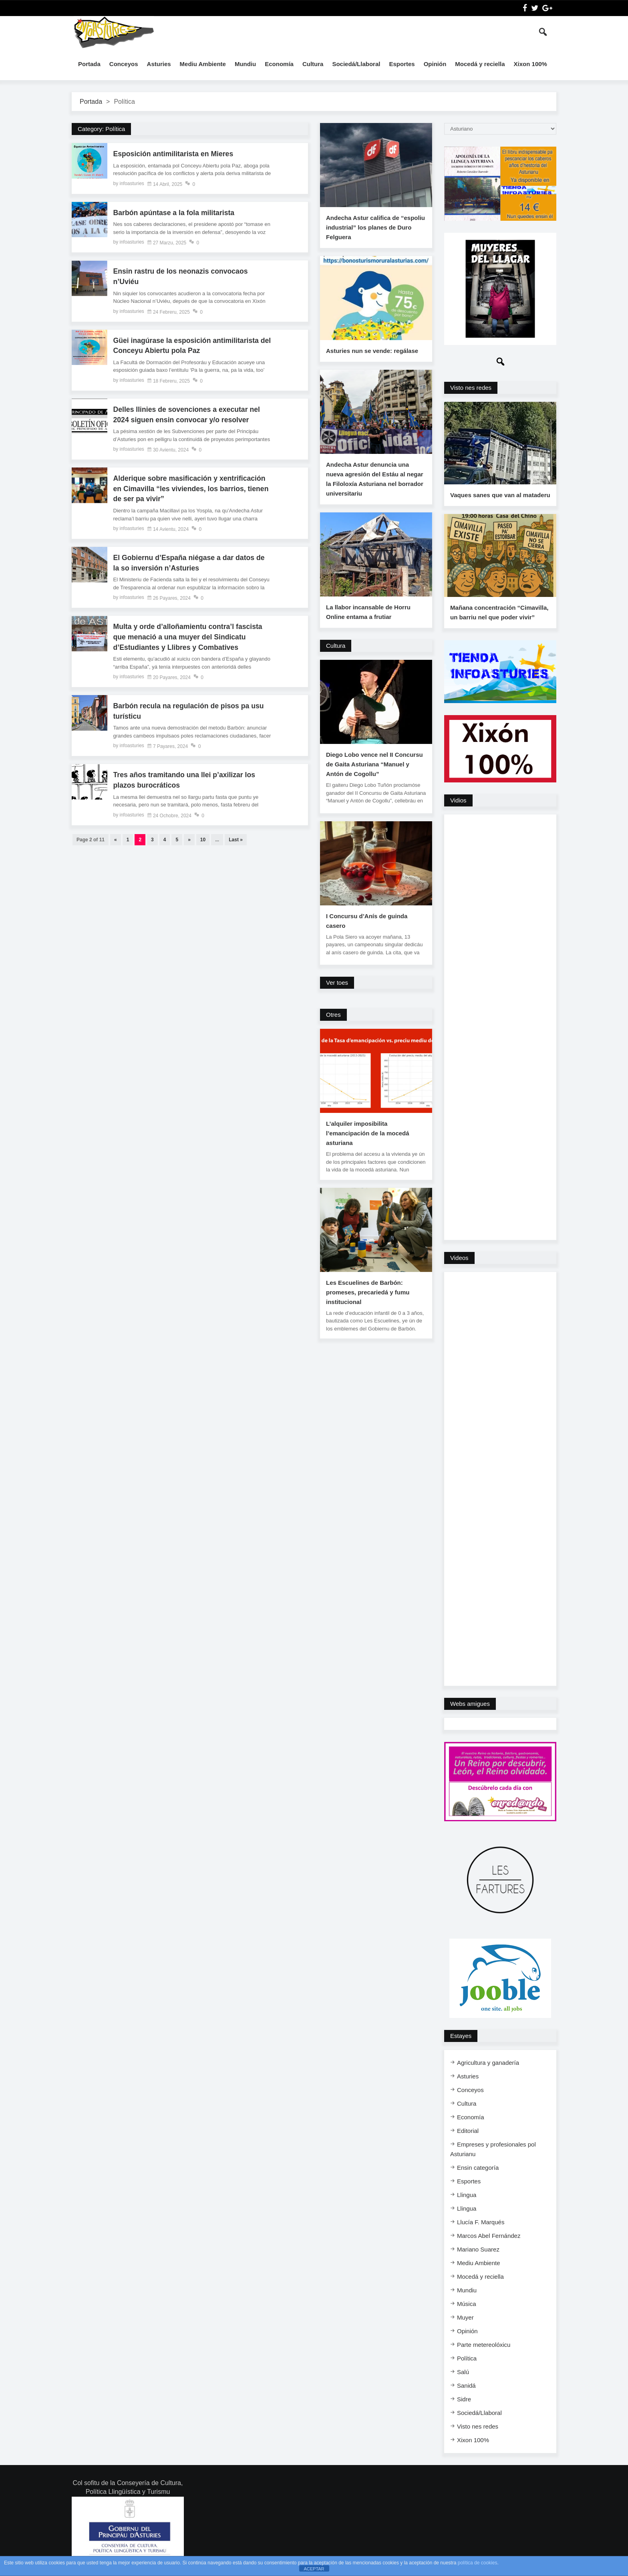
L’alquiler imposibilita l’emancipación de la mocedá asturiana (367, 1133)
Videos (459, 1260)
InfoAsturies (114, 32)
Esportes (402, 63)
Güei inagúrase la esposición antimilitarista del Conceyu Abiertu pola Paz (187, 346)
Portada (89, 63)
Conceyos (123, 63)
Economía (279, 63)
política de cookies (477, 2563)
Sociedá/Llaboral (356, 63)
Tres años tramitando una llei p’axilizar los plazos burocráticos (185, 783)
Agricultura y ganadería (488, 2065)
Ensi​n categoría (478, 2170)
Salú (463, 2374)
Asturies (159, 63)
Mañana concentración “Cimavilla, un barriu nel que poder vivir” (499, 615)
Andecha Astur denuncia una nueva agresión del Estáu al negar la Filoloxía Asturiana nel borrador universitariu (374, 479)
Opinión (435, 63)
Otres (333, 1014)
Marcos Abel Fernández (488, 2238)
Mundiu (245, 63)
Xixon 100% (530, 63)
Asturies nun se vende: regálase (372, 350)
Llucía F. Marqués (480, 2224)
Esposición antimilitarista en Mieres (174, 154)
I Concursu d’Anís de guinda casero (366, 921)
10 (202, 842)
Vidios (458, 803)
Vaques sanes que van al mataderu (500, 496)
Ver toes (337, 982)
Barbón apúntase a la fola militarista (175, 213)
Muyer (465, 2320)
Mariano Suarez (478, 2252)
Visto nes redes (470, 387)
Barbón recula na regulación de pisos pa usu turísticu (190, 714)
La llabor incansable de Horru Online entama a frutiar (368, 612)
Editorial (468, 2133)
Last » (236, 842)
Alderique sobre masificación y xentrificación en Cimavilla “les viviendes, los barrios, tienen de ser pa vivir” (191, 490)
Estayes (460, 2038)
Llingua (466, 2197)
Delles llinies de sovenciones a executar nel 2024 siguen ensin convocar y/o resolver (188, 416)
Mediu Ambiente (203, 63)
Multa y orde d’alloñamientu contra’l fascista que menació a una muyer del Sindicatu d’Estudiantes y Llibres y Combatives (189, 639)
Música (466, 2306)
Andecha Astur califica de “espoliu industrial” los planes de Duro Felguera (375, 227)
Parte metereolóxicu (483, 2347)
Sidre (464, 2402)
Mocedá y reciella (480, 63)
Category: (101, 128)
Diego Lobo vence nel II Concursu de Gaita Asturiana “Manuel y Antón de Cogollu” (374, 764)
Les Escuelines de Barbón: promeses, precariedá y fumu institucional (367, 1292)
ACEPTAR (314, 2568)
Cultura (313, 63)
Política (467, 2361)
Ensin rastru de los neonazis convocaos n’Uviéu (182, 277)
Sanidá (466, 2388)
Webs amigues (470, 1706)
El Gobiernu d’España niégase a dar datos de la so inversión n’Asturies (190, 565)
